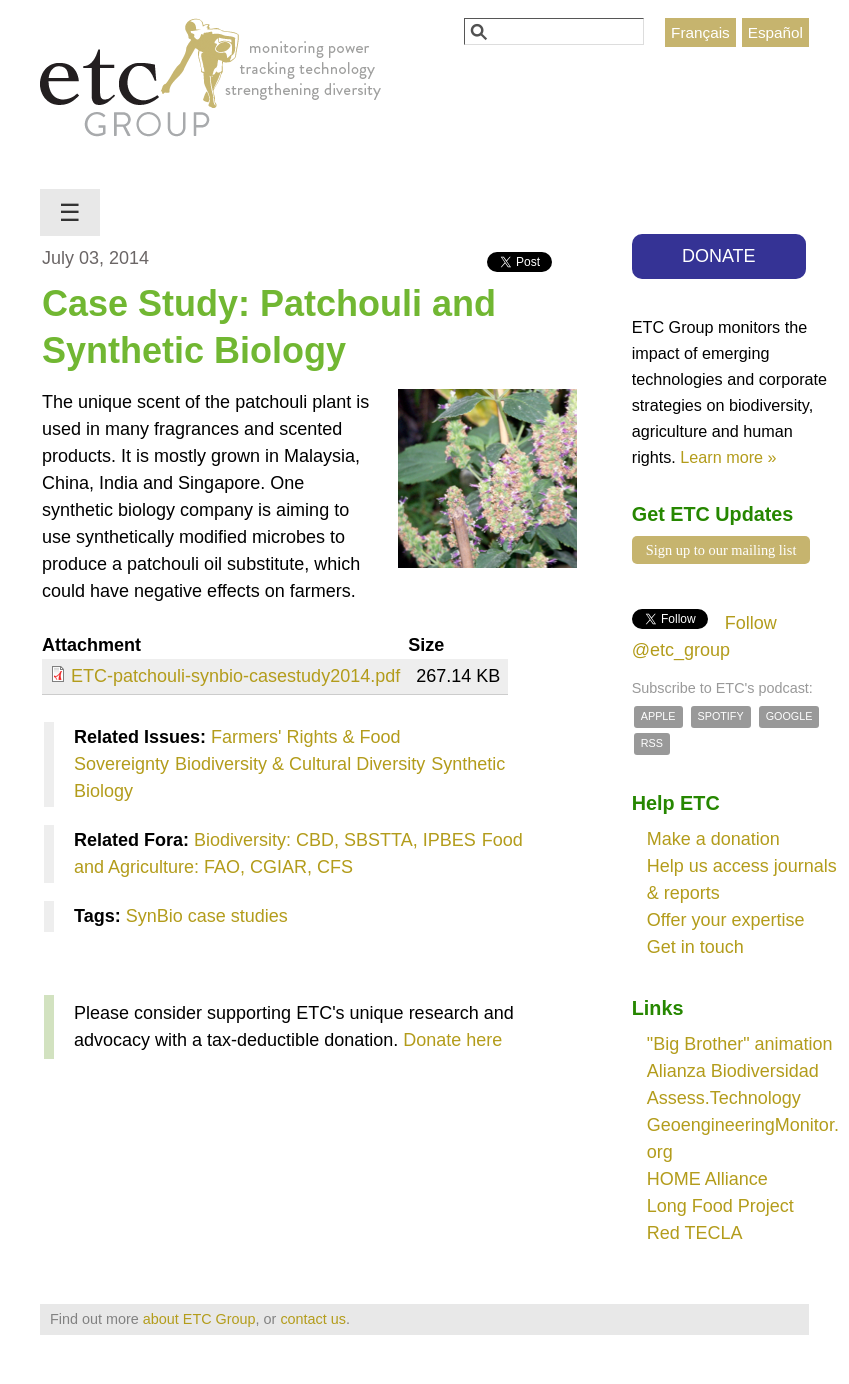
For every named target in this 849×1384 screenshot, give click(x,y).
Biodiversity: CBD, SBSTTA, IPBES (335, 840)
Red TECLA (695, 1233)
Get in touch (695, 947)
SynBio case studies (207, 916)
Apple (658, 716)
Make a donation (713, 839)
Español (775, 32)
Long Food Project (720, 1206)
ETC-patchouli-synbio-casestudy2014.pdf (235, 676)
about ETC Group (199, 1319)
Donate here (452, 1040)
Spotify (721, 716)
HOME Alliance (707, 1179)
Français (700, 32)
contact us (313, 1319)
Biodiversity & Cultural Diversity (300, 764)
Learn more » (728, 457)
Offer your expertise (726, 920)
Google (789, 716)
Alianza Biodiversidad (733, 1071)
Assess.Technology (724, 1098)
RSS (652, 743)
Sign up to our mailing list (721, 550)
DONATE (719, 256)
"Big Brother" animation (740, 1044)
